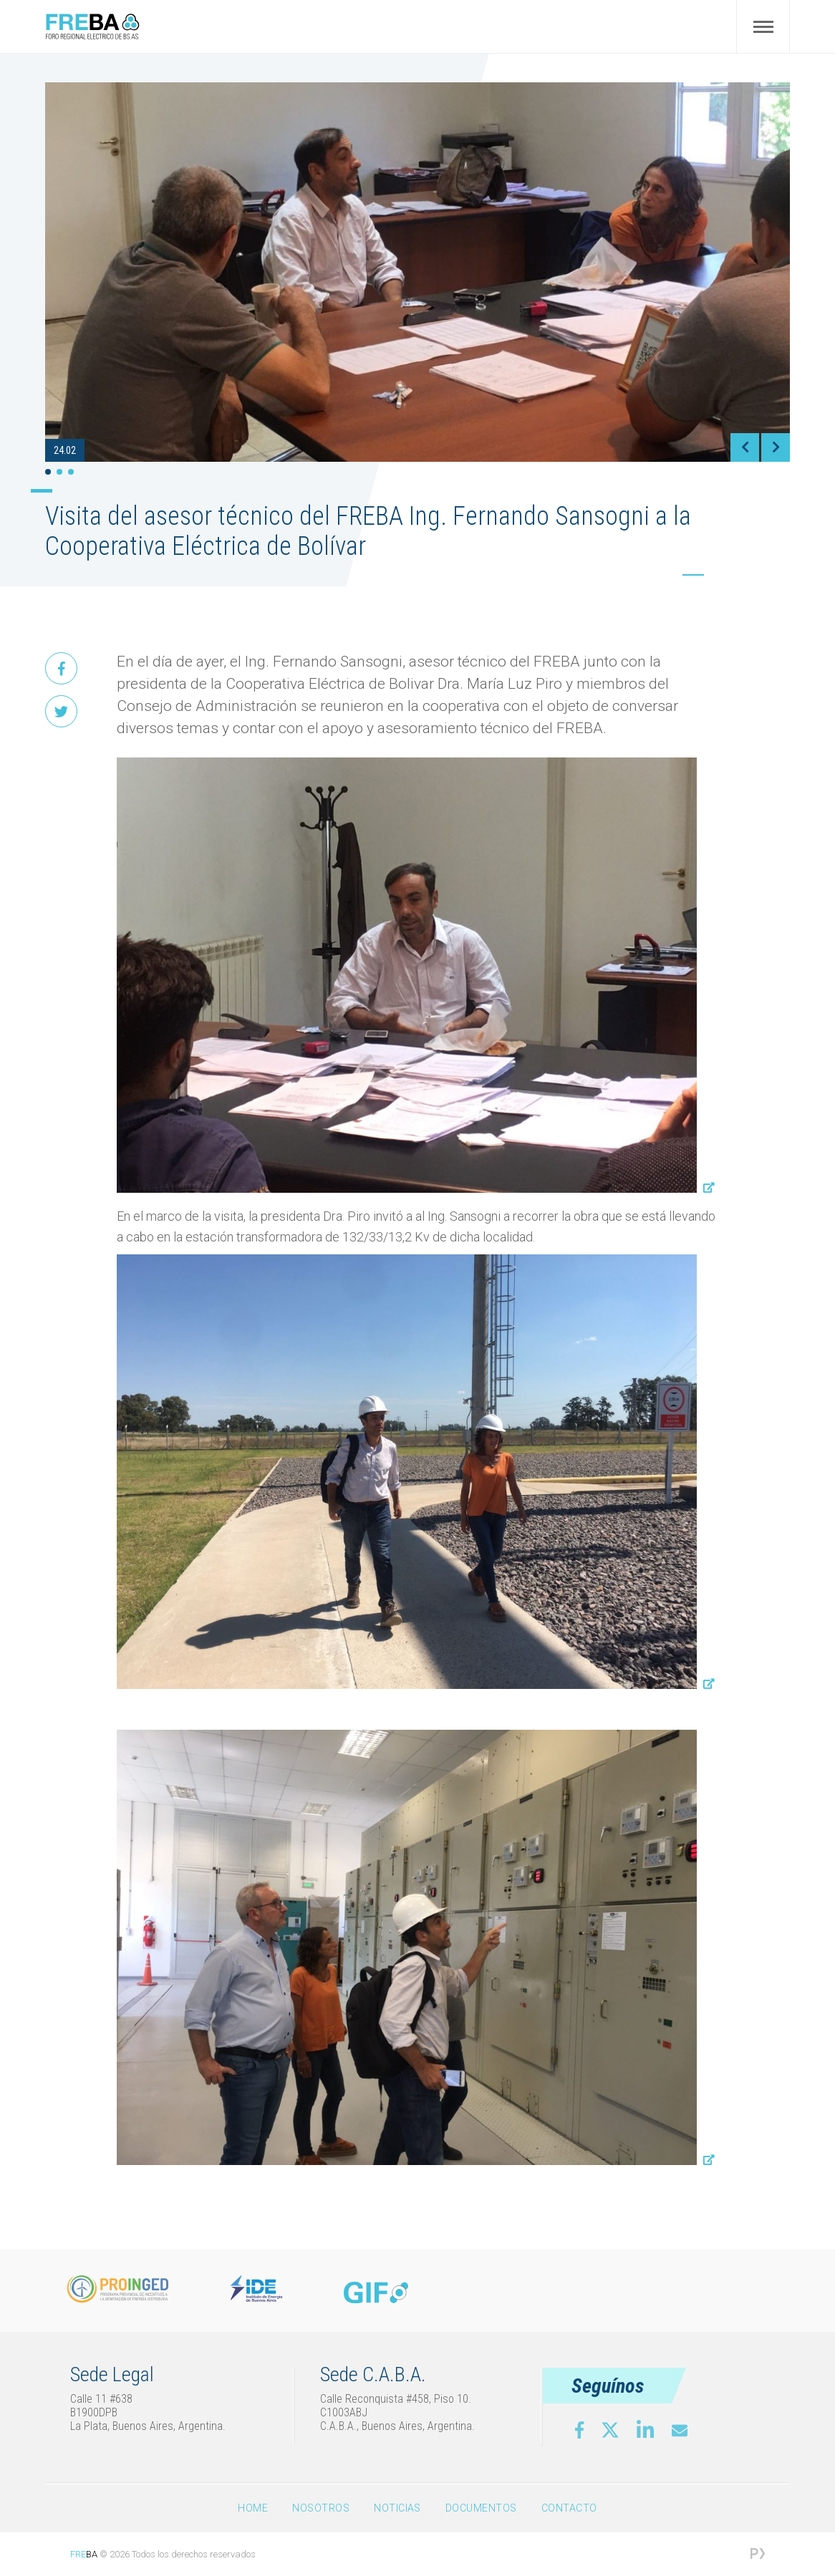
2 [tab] (59, 472)
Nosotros (320, 2508)
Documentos (481, 2508)
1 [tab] (48, 472)
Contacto (569, 2508)
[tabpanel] (417, 272)
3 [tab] (71, 472)
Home (253, 2508)
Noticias (397, 2508)
